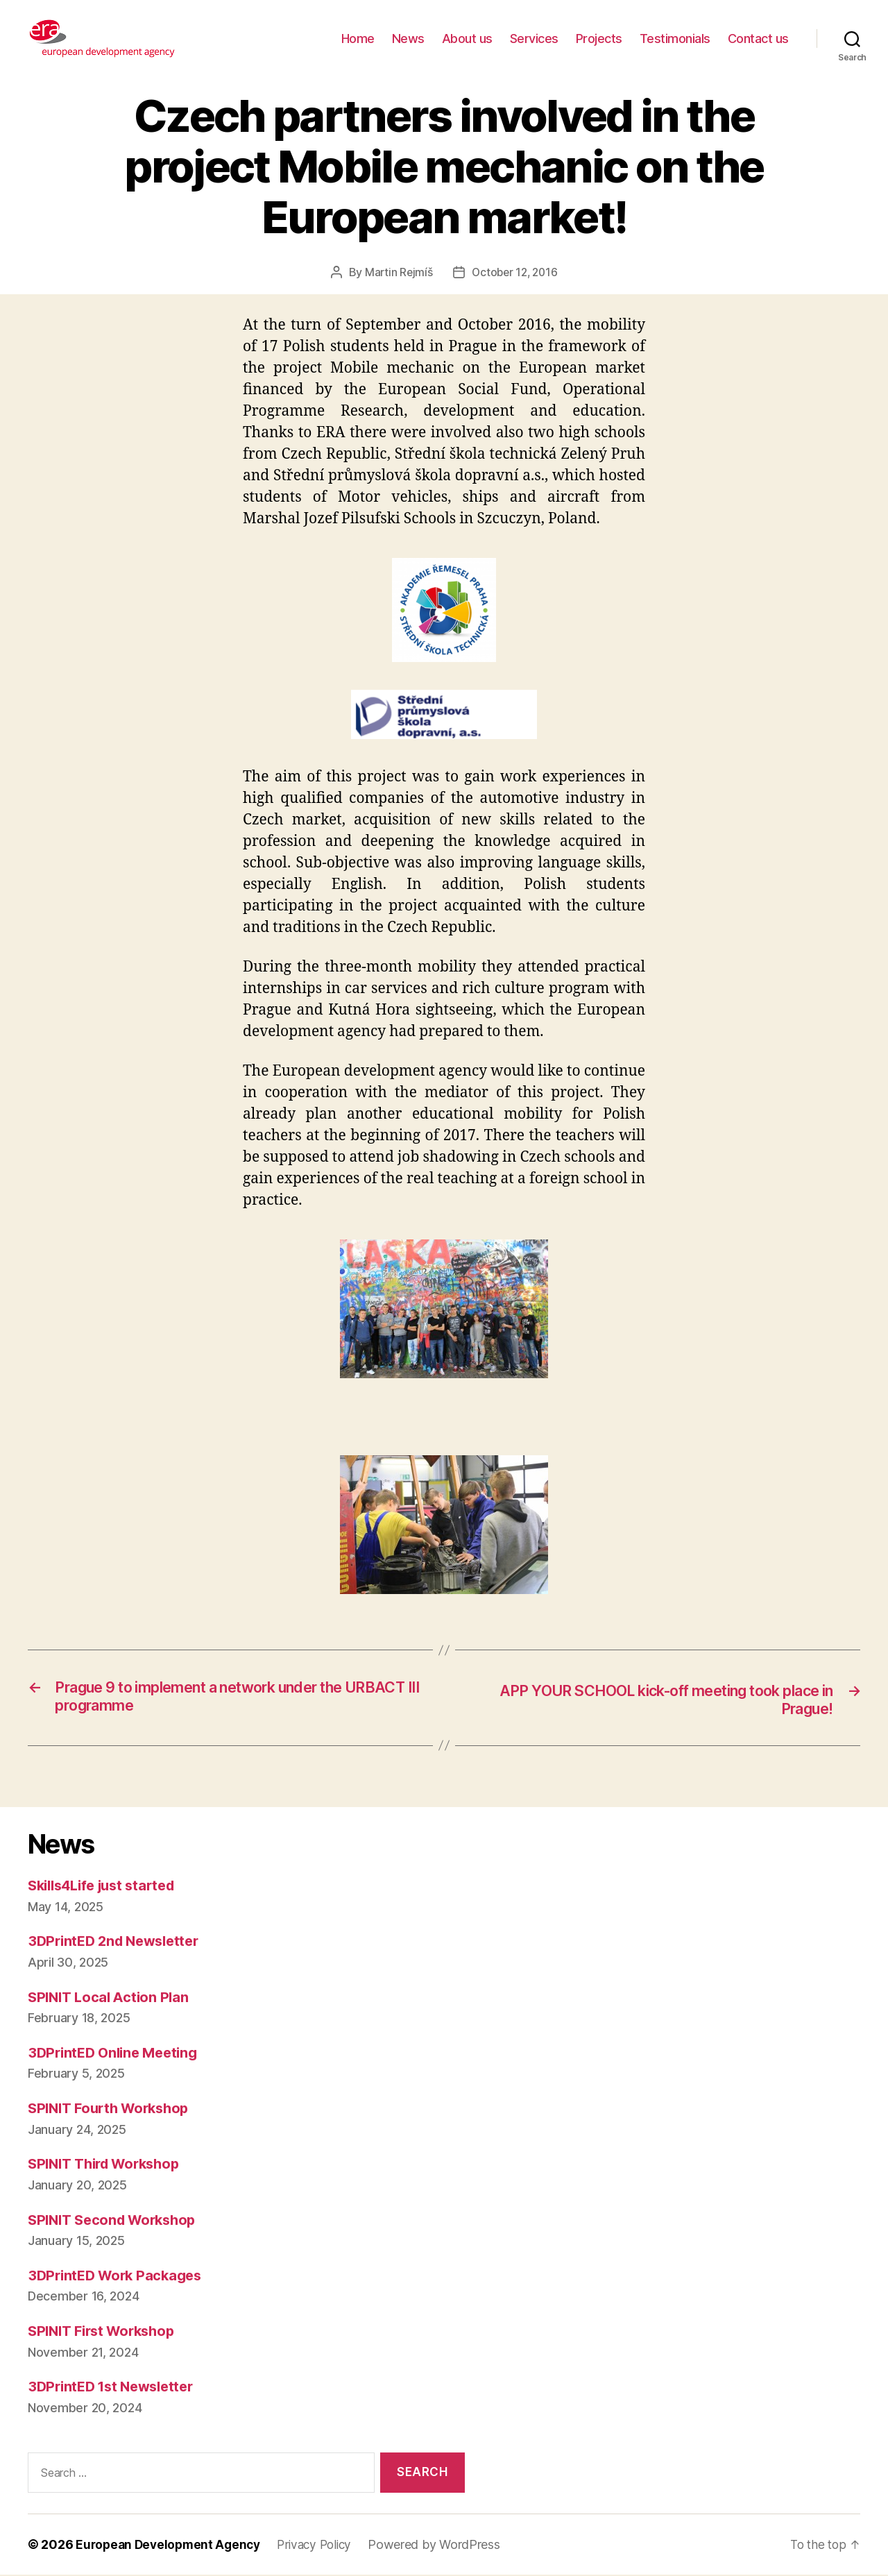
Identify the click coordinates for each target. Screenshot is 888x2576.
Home (358, 38)
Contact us (758, 38)
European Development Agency (171, 2546)
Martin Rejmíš (397, 272)
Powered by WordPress (445, 2546)
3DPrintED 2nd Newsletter (119, 1942)
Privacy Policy (323, 2546)
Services (534, 38)
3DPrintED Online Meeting (117, 2053)
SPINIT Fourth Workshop (113, 2108)
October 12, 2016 (515, 272)
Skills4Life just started (107, 1886)
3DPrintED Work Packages (119, 2276)
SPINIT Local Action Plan (112, 1997)
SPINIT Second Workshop (117, 2220)
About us (467, 38)
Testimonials (675, 38)
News (408, 38)
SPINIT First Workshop (106, 2331)
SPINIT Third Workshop (109, 2165)
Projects (599, 38)
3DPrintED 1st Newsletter (116, 2387)
